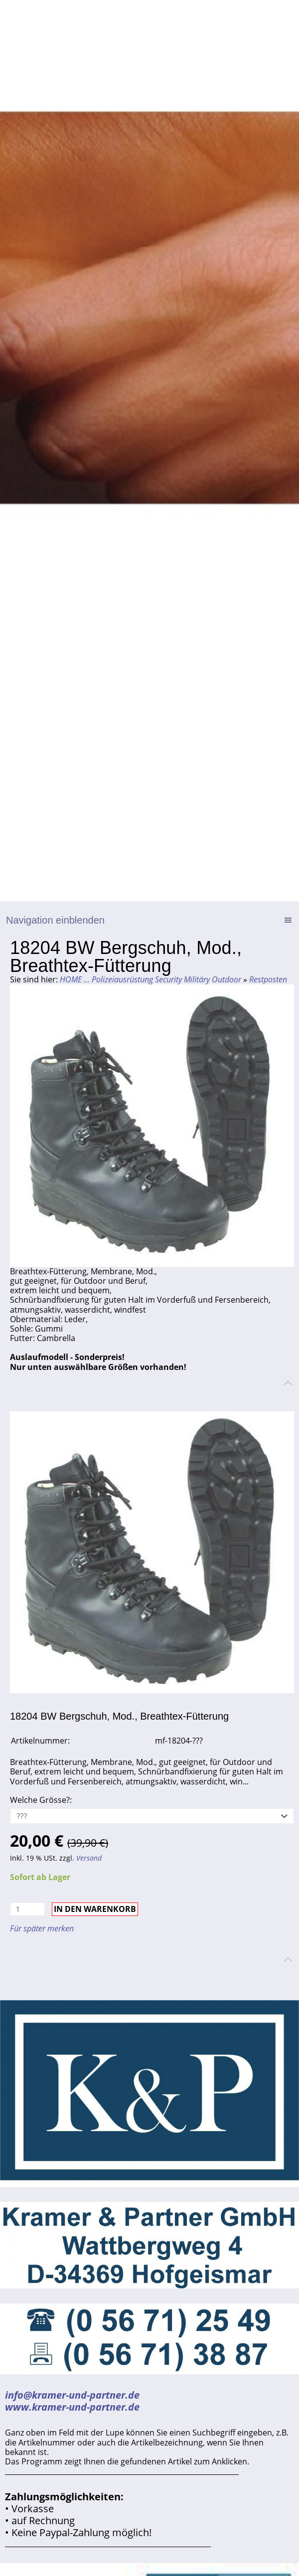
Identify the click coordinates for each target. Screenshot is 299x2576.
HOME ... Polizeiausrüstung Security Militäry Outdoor (150, 979)
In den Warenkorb (95, 1908)
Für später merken (42, 1928)
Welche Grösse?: (41, 1799)
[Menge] (27, 1909)
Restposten (268, 979)
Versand (89, 1858)
